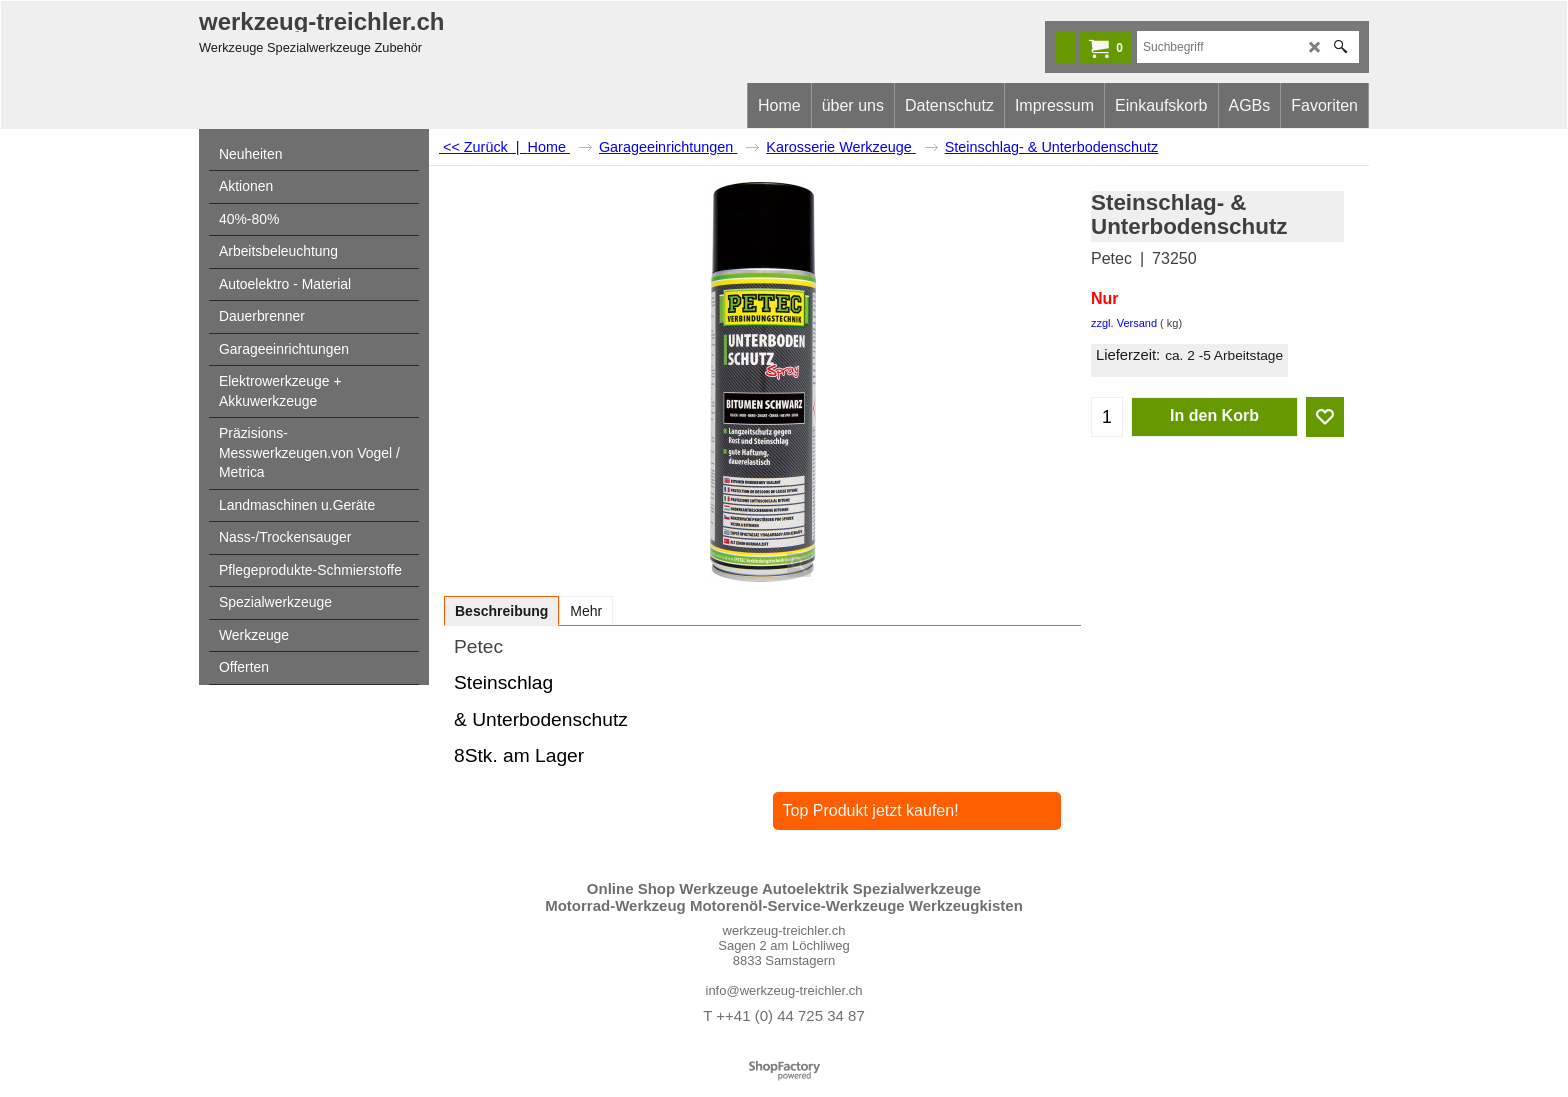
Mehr (586, 611)
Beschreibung (501, 611)
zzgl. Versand (1124, 323)
